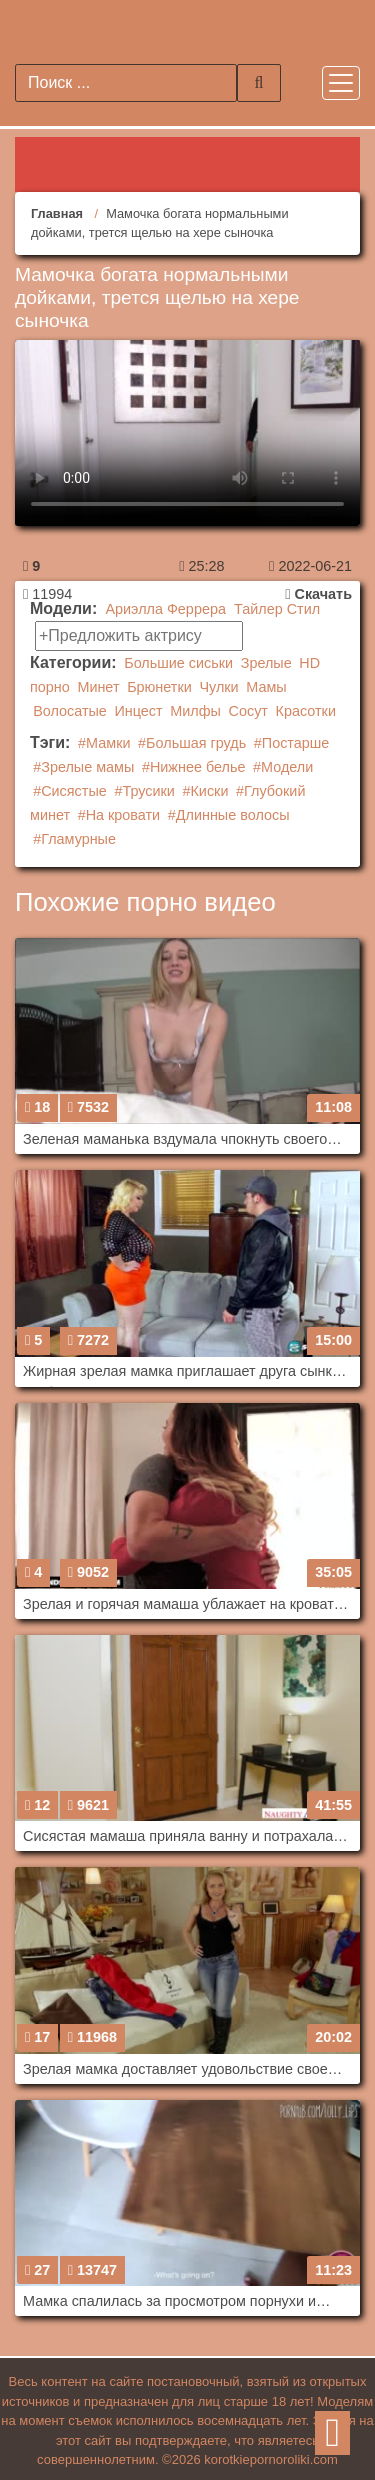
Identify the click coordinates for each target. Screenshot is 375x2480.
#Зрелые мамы (83, 767)
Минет (98, 687)
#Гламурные (74, 839)
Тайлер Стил (277, 609)
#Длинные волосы (229, 815)
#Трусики (144, 791)
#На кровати (119, 815)
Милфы (195, 711)
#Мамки (104, 743)
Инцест (139, 711)
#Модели (283, 767)
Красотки (306, 711)
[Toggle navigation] (341, 83)
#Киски (205, 791)
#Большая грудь (192, 743)
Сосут (248, 711)
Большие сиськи (178, 663)
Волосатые (70, 711)
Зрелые (266, 663)
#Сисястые (70, 791)
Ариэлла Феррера (165, 609)
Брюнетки (159, 687)
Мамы (266, 687)
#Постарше (292, 743)
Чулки (218, 687)
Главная (57, 213)
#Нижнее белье (194, 767)
